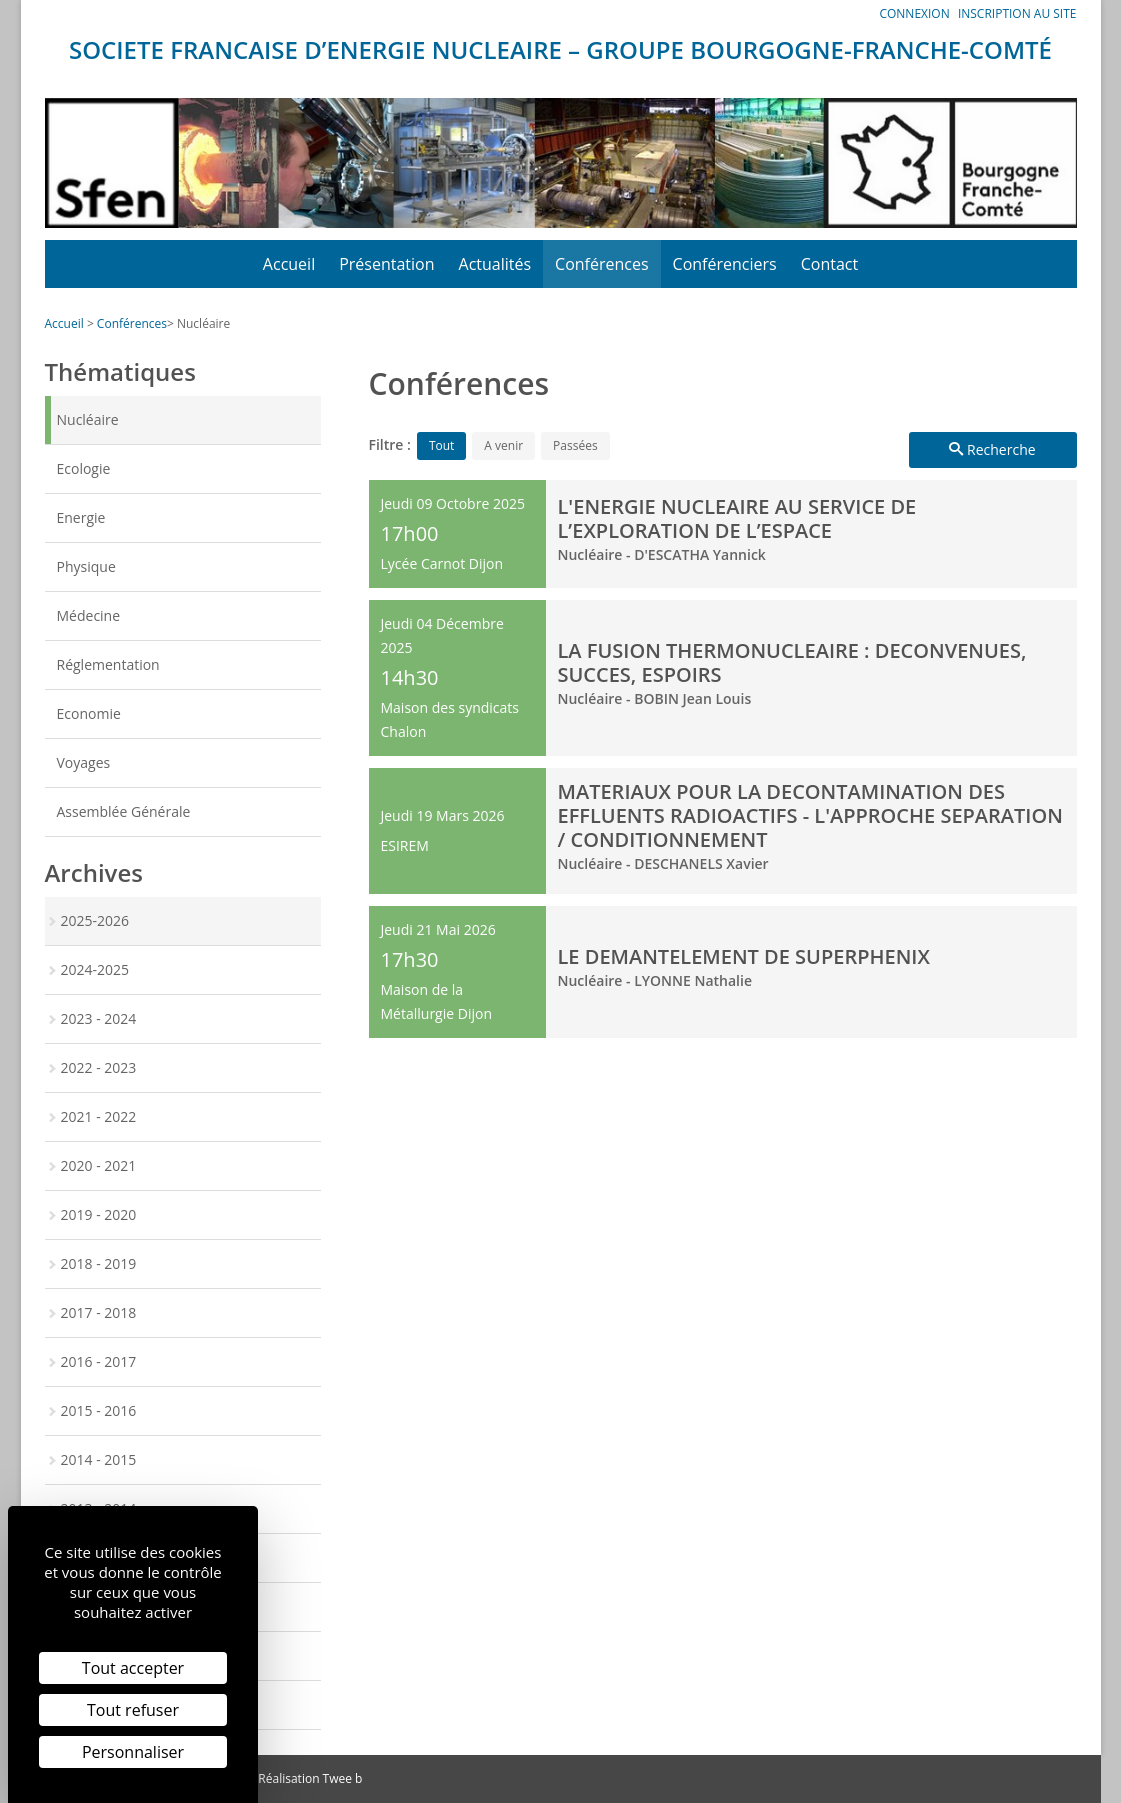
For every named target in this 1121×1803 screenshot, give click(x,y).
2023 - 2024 (99, 1018)
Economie (89, 713)
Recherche (992, 449)
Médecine (89, 615)
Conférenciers (725, 264)
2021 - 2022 (99, 1116)
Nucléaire (203, 323)
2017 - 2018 (99, 1312)
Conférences (602, 264)
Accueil (289, 264)
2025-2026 (95, 920)
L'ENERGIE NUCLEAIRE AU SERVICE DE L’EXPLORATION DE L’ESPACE (737, 518)
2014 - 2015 (99, 1459)
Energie (81, 517)
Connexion (914, 13)
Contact (829, 264)
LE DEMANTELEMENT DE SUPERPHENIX (744, 956)
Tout (441, 445)
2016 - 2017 (99, 1361)
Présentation (386, 264)
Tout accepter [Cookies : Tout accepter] (133, 1668)
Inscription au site (1017, 13)
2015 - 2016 (99, 1410)
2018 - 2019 (99, 1263)
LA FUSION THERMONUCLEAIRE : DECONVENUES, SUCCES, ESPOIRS (792, 662)
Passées (575, 445)
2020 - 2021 (99, 1165)
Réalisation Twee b (310, 1778)
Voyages (84, 762)
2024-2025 (95, 969)
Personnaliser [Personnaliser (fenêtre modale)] (133, 1752)
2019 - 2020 (99, 1214)
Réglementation (108, 664)
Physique (86, 566)
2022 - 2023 (99, 1067)
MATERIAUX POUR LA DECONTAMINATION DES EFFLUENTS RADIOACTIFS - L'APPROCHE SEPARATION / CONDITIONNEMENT (810, 815)
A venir (503, 445)
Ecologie (84, 468)
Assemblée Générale (124, 811)
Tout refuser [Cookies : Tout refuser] (133, 1710)
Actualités (495, 264)
